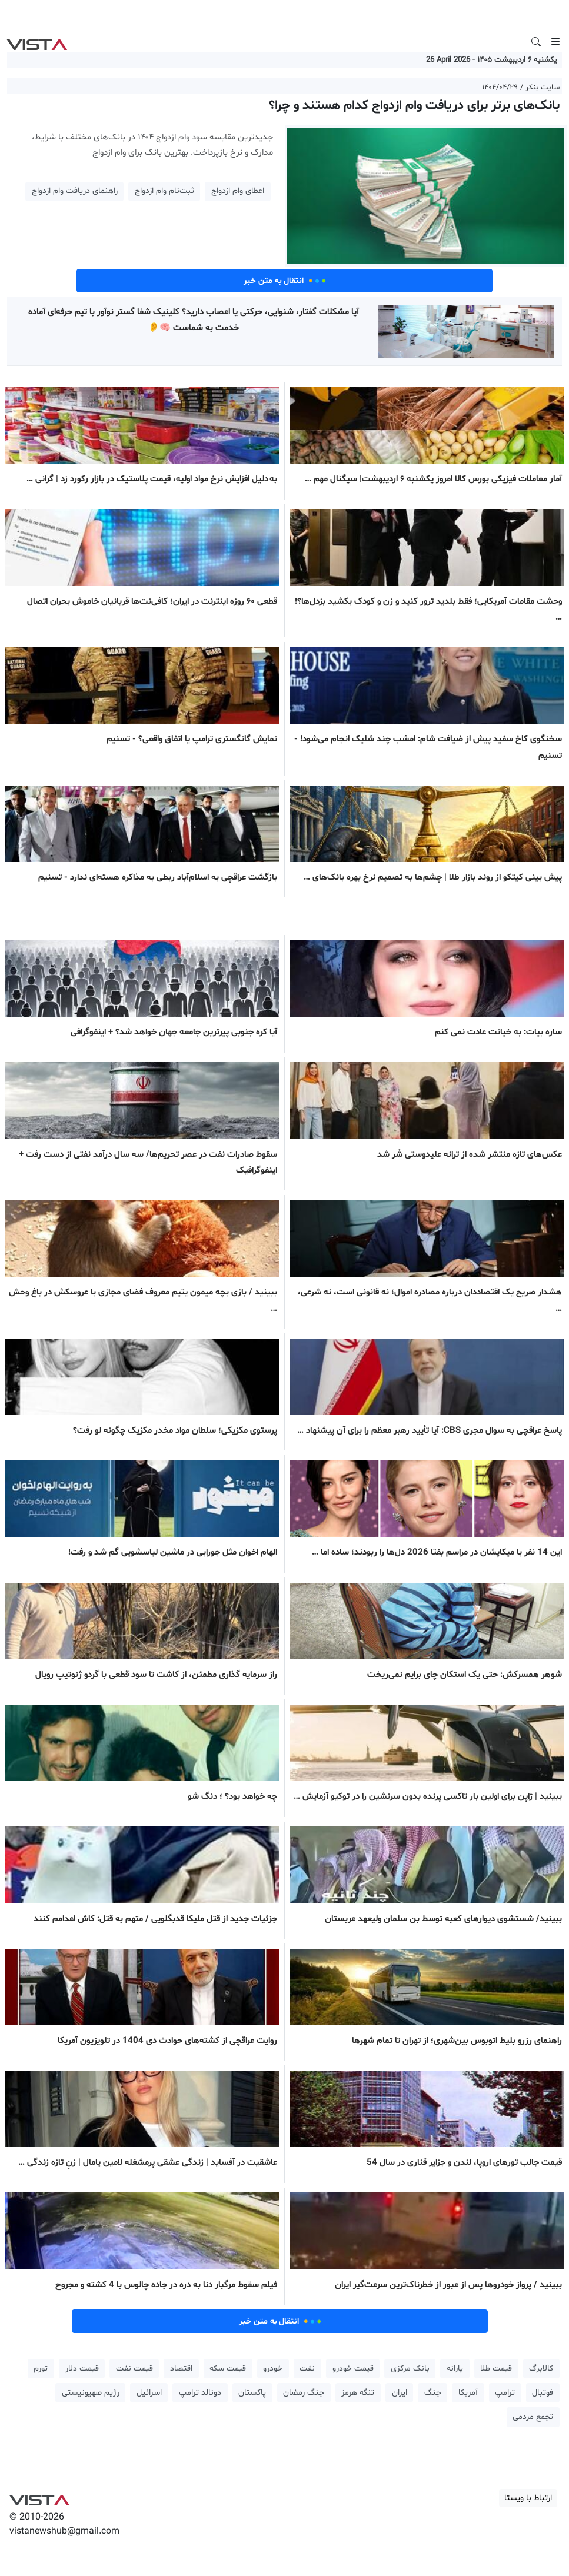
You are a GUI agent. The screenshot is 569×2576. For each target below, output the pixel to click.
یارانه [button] (455, 2368)
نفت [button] (307, 2368)
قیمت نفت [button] (134, 2368)
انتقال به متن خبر (285, 280)
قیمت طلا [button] (496, 2368)
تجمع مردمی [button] (533, 2416)
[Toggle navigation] (555, 41)
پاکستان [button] (252, 2392)
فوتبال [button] (542, 2392)
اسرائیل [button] (149, 2392)
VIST (36, 41)
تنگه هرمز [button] (357, 2392)
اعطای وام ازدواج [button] (237, 191)
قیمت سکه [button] (227, 2368)
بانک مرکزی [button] (410, 2368)
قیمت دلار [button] (82, 2368)
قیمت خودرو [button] (353, 2368)
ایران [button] (399, 2392)
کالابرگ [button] (541, 2368)
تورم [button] (41, 2368)
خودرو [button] (272, 2368)
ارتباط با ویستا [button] (528, 2498)
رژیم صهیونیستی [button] (90, 2392)
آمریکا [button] (468, 2392)
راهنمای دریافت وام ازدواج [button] (75, 191)
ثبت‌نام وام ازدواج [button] (164, 191)
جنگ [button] (432, 2392)
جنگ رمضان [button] (303, 2392)
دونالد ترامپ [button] (200, 2392)
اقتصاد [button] (181, 2368)
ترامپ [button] (505, 2392)
